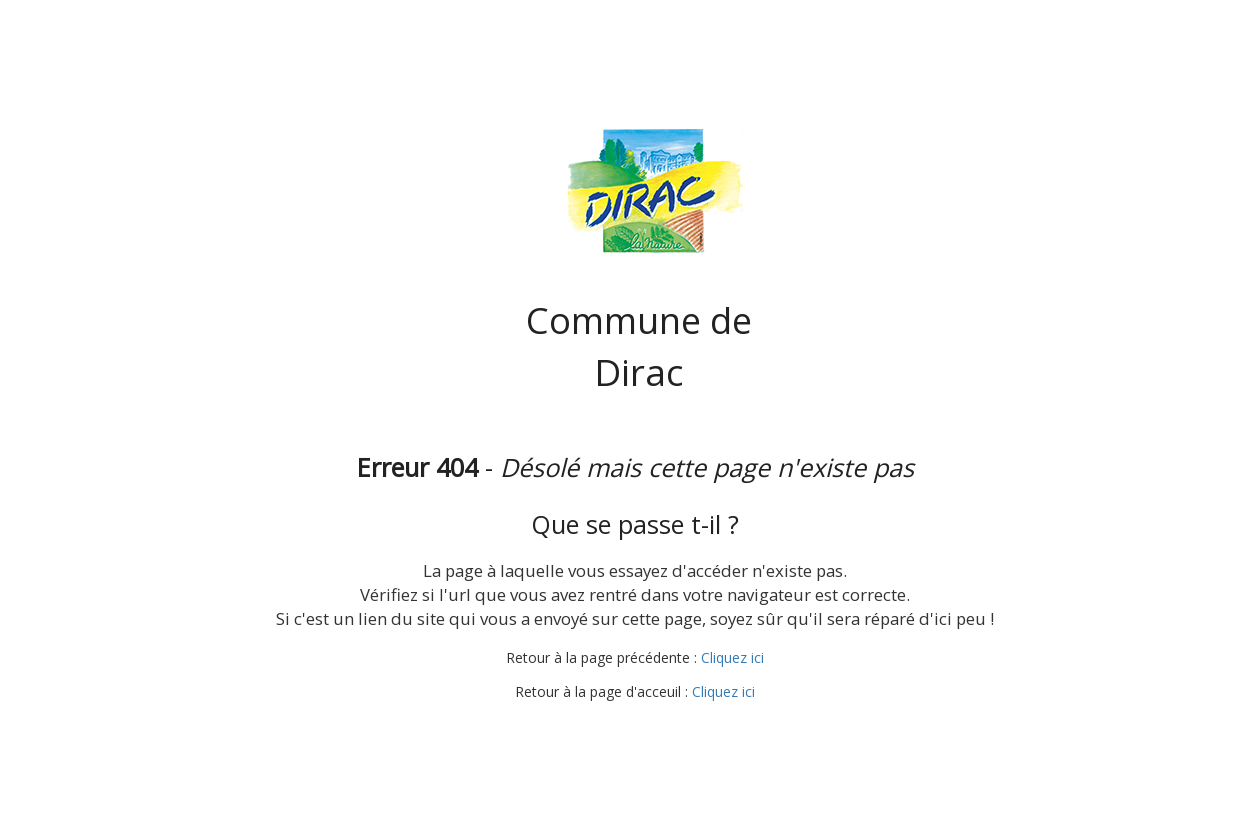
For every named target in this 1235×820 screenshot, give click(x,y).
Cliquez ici (732, 657)
